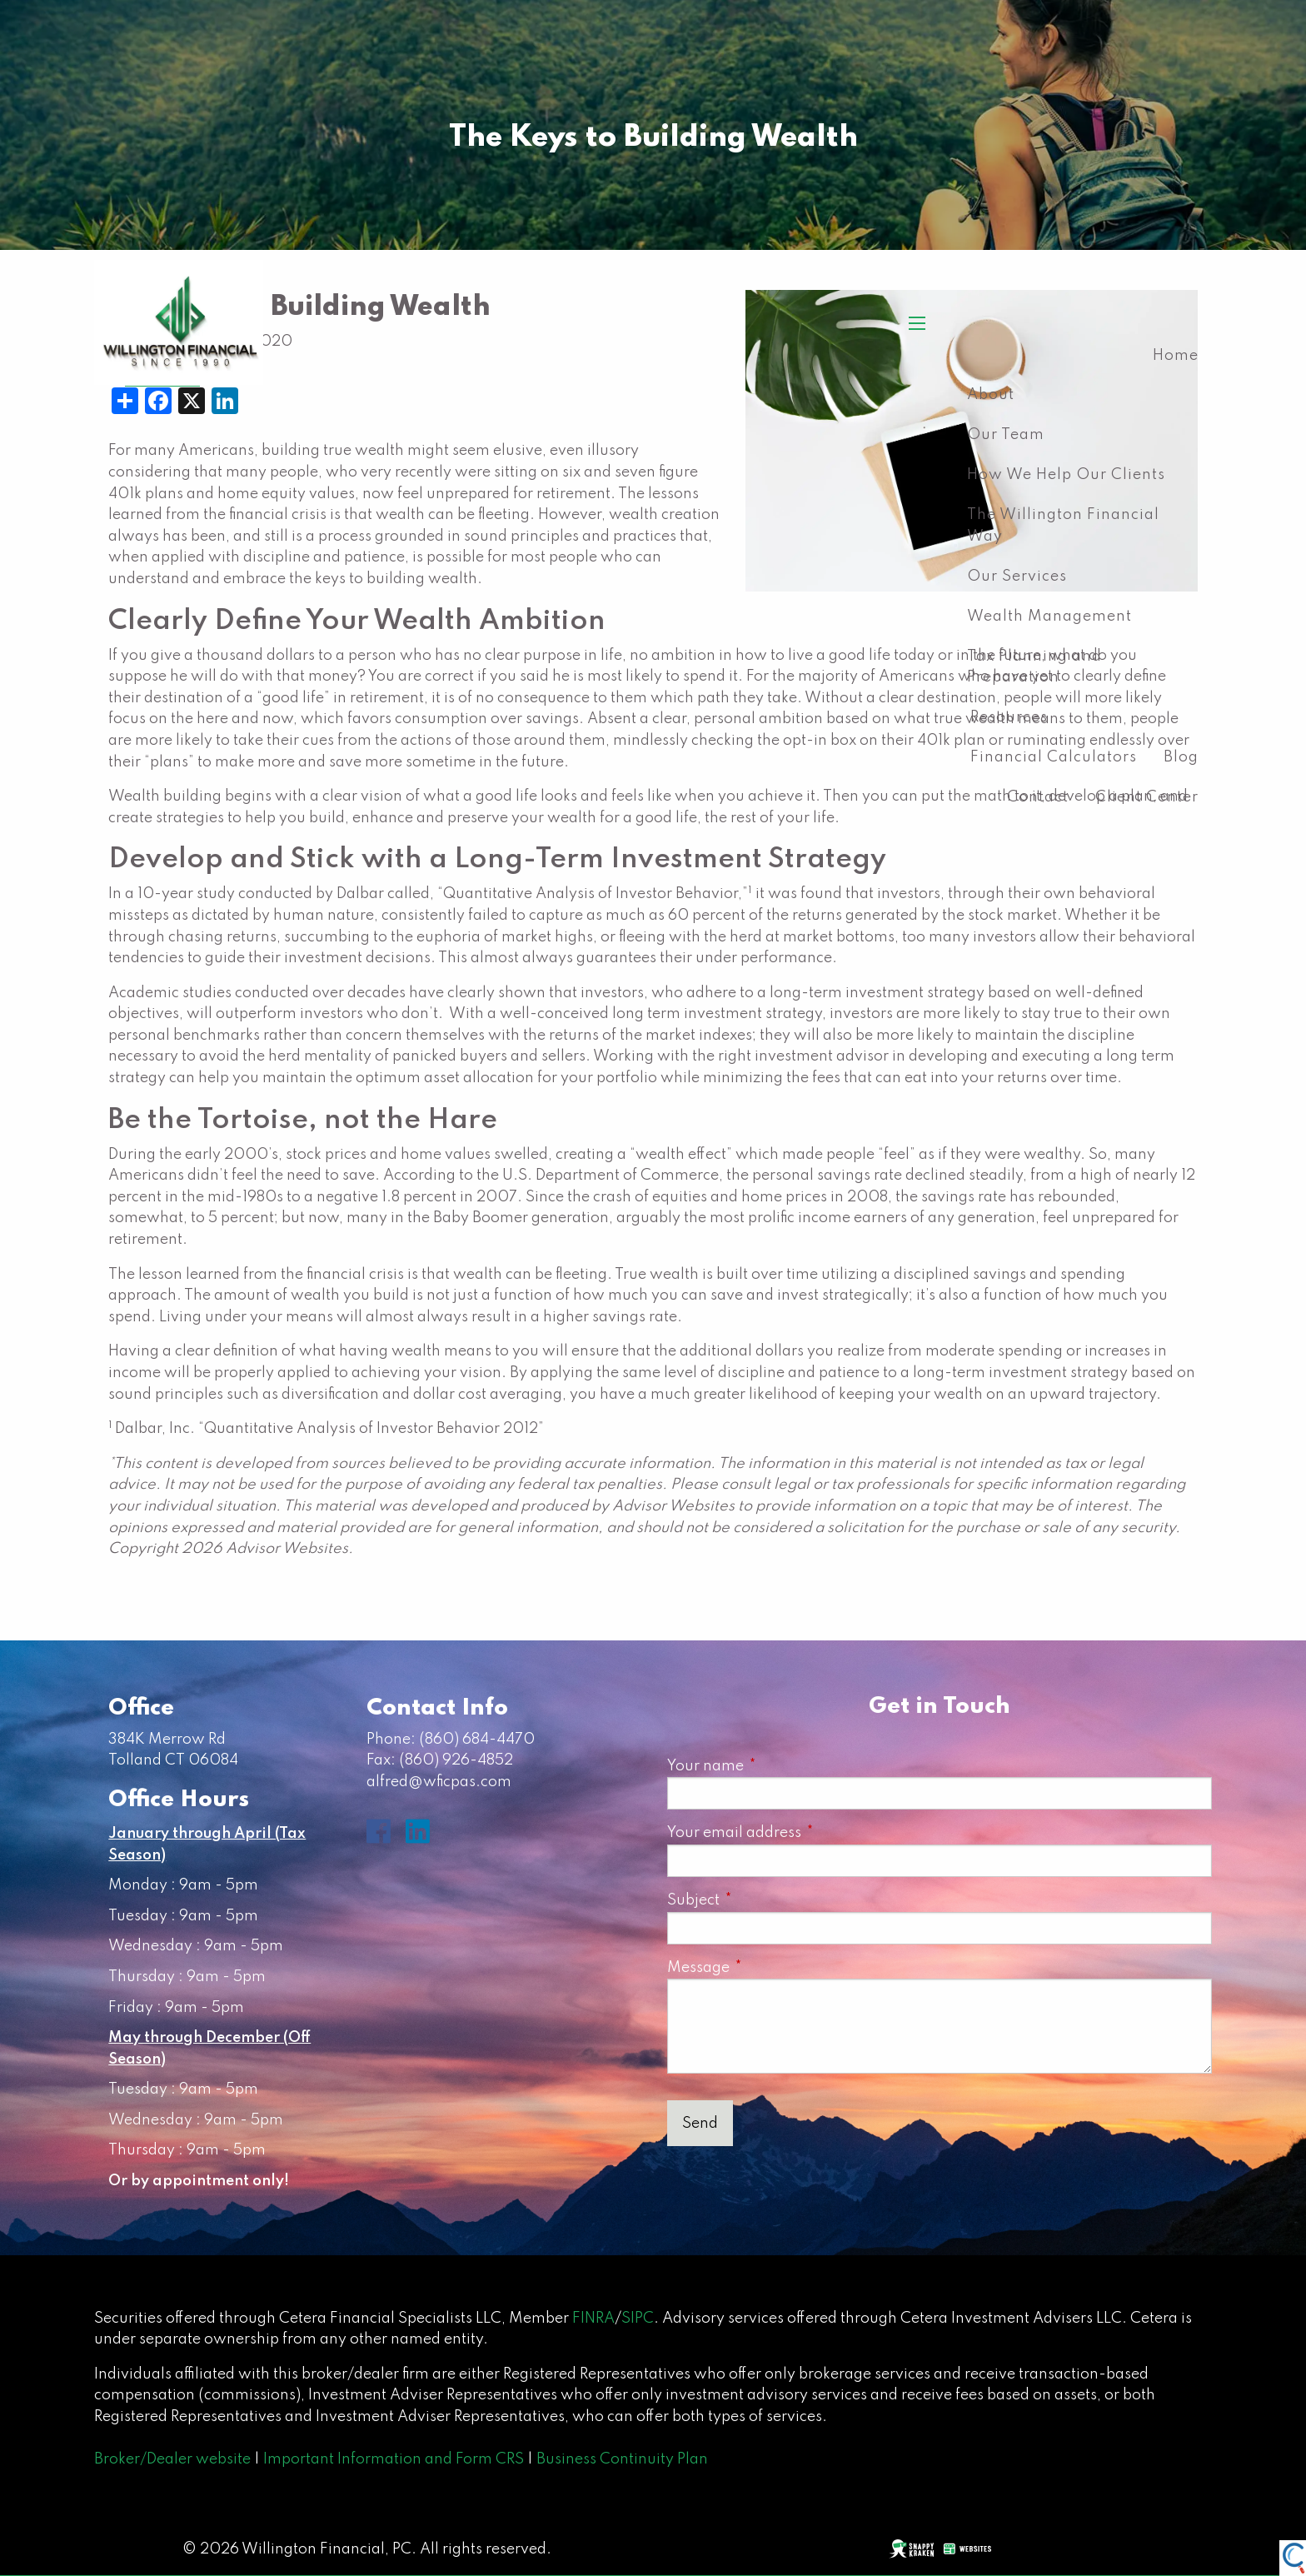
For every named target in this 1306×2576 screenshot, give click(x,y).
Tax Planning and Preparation (1034, 667)
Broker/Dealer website (172, 2459)
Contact (1038, 797)
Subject (766, 1900)
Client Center (1147, 797)
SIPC (637, 2318)
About (990, 394)
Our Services (1017, 576)
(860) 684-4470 (477, 1739)
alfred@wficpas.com (438, 1782)
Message (771, 1967)
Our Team (1005, 434)
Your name (778, 1766)
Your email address (807, 1832)
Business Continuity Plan (622, 2459)
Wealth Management (1049, 616)
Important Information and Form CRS (393, 2459)
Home (1176, 355)
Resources (1009, 717)
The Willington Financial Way (1063, 525)
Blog (1181, 757)
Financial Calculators (1053, 757)
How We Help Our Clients (1066, 474)
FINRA (593, 2318)
